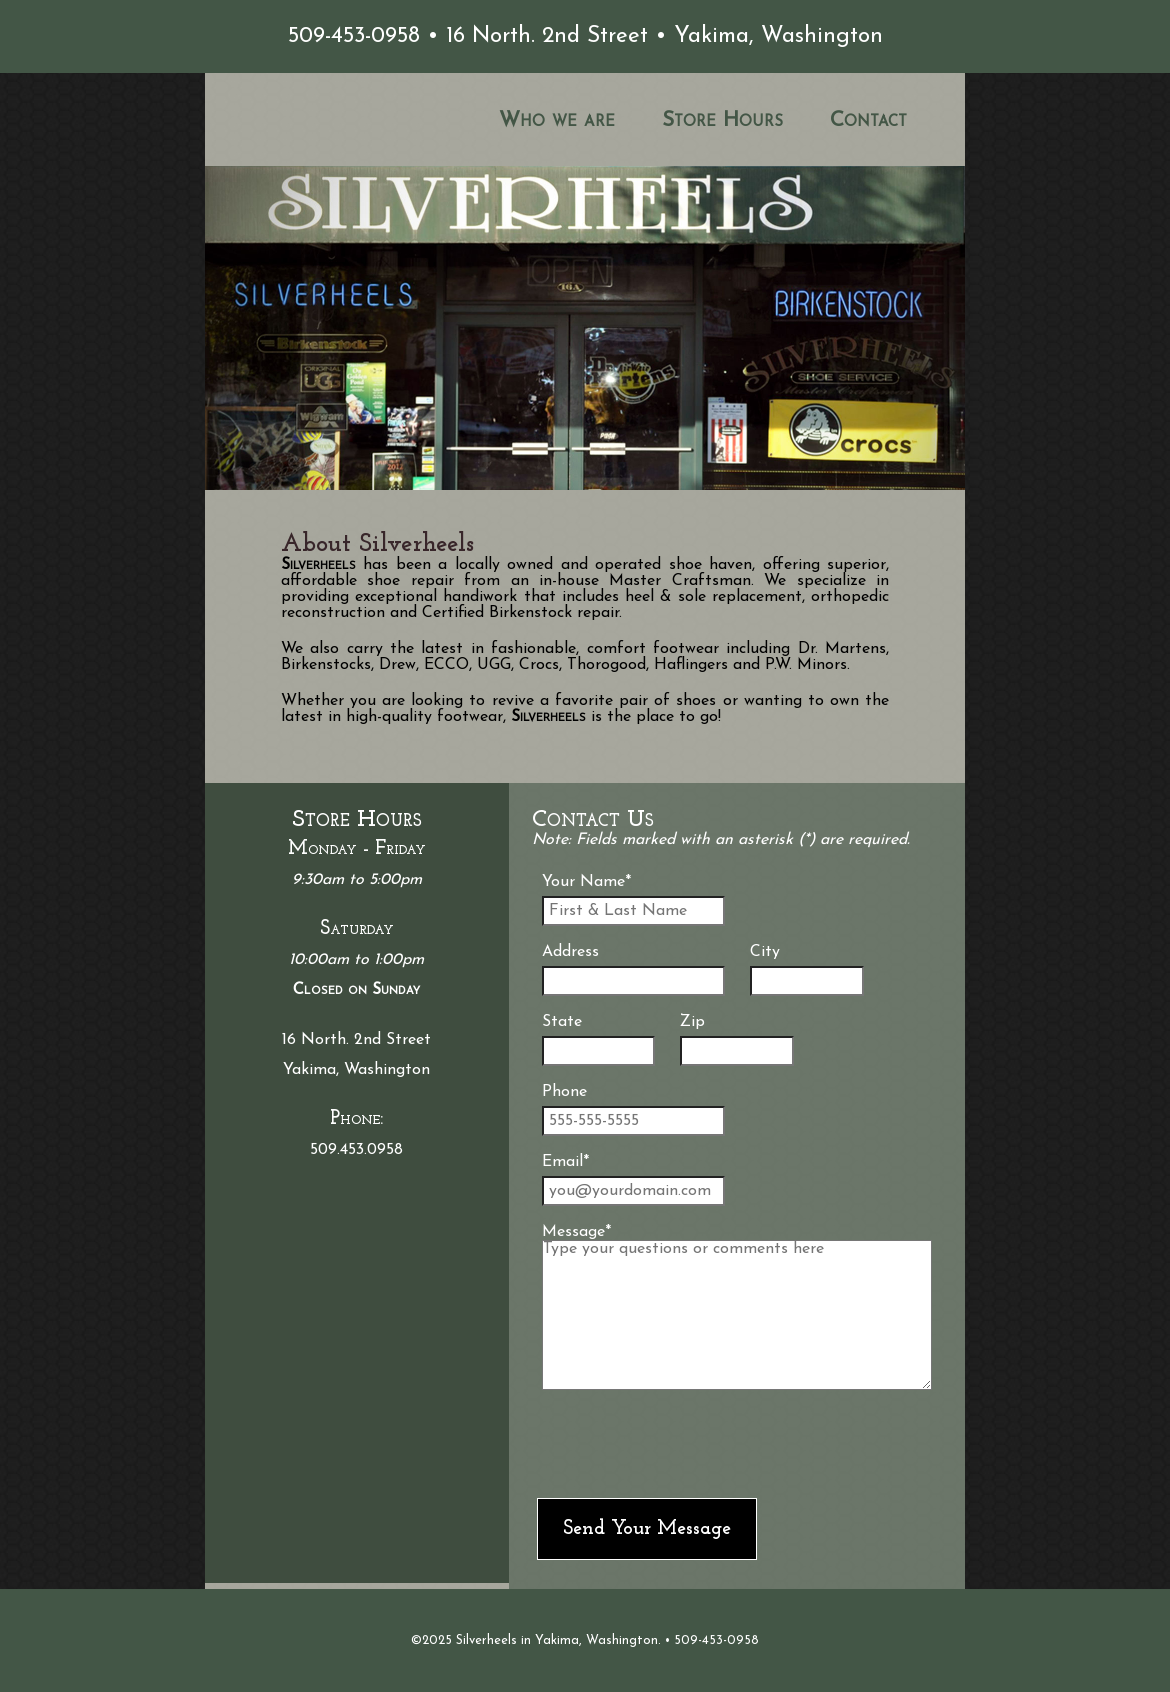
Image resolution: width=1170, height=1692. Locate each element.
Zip (736, 1040)
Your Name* (633, 900)
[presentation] (689, 1444)
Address (633, 970)
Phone (633, 1110)
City (806, 970)
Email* (633, 1180)
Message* (737, 1307)
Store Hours (722, 120)
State (598, 1040)
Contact (868, 120)
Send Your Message (647, 1529)
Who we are (557, 120)
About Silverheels (377, 544)
